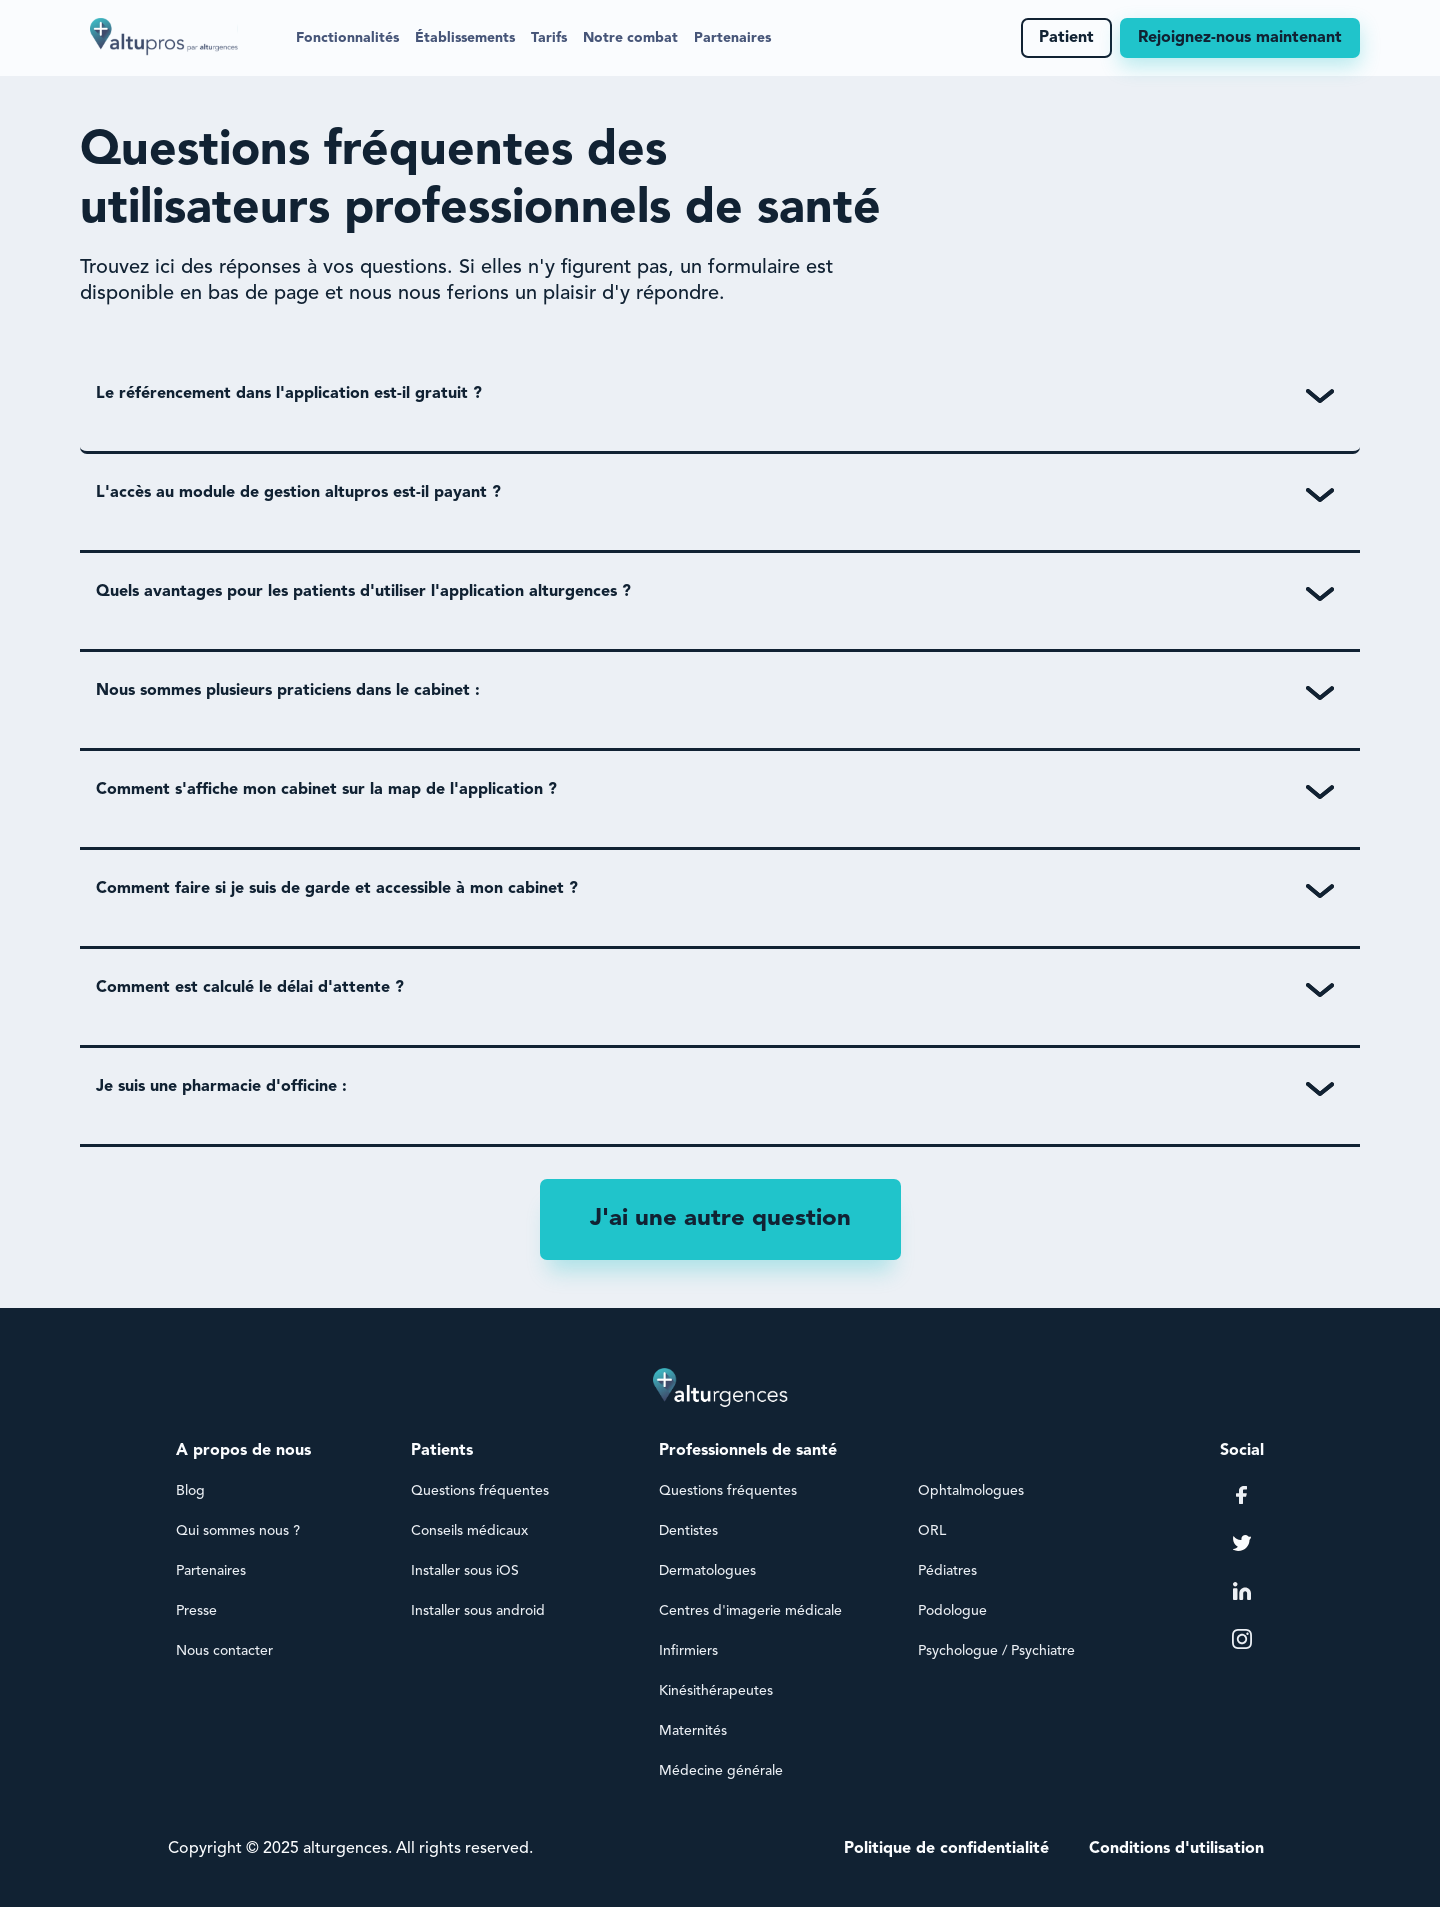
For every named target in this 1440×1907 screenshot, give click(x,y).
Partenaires (732, 38)
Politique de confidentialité (946, 1849)
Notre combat (630, 38)
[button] (347, 38)
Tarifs (549, 38)
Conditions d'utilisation (1176, 1849)
